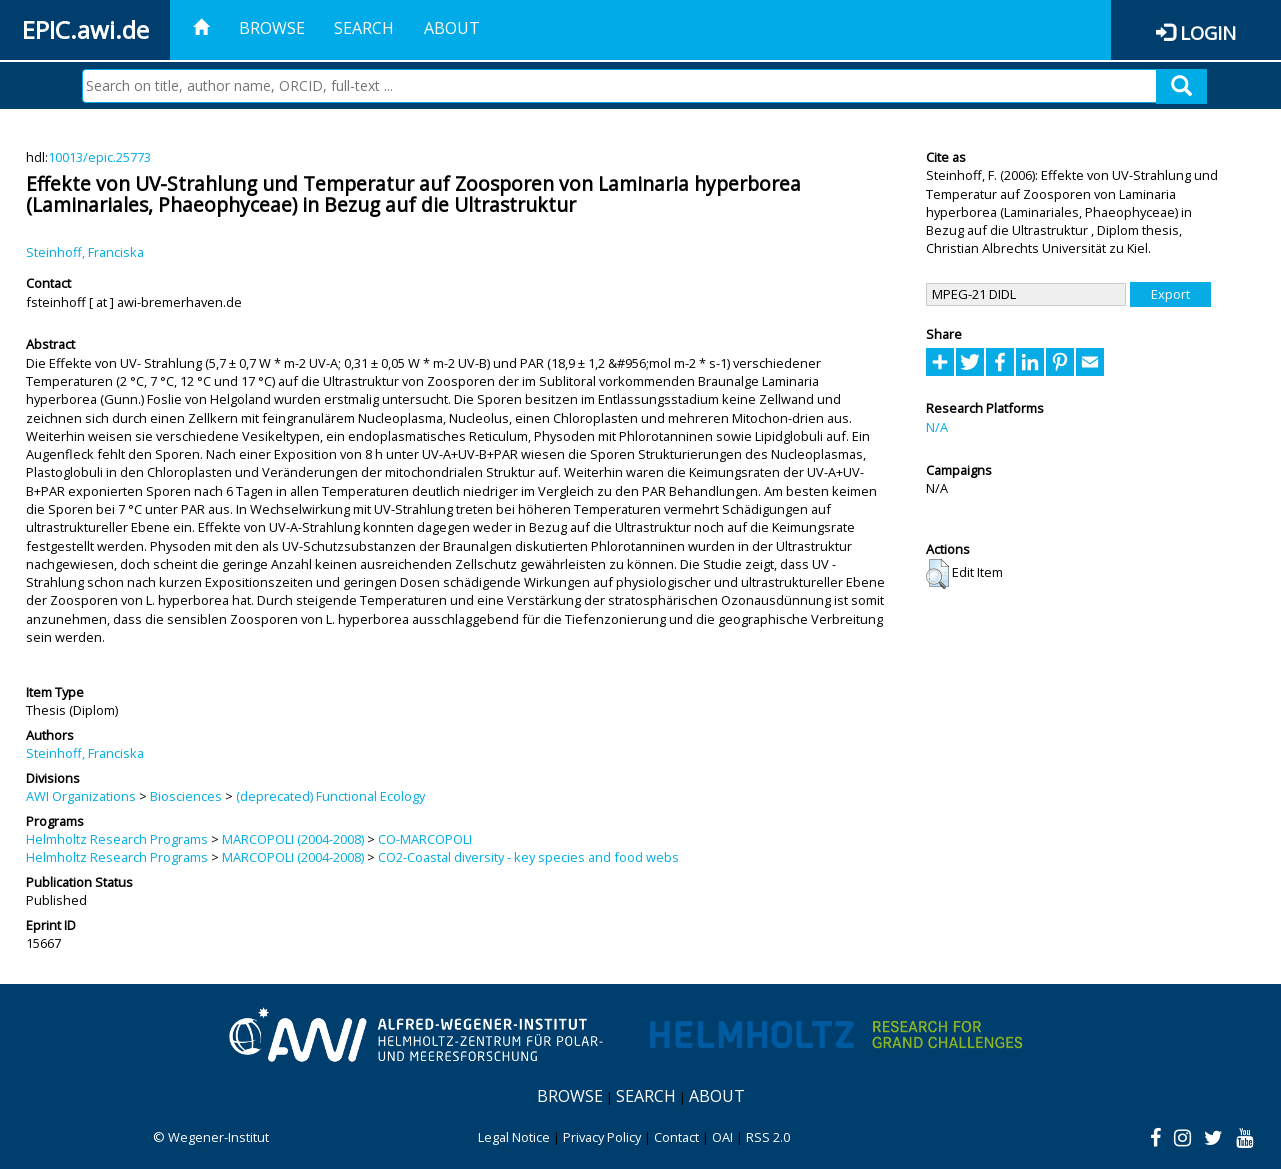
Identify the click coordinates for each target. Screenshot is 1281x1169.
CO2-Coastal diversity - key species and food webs (528, 857)
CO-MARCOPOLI (425, 839)
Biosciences (186, 796)
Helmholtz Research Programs (117, 839)
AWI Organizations (81, 796)
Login (1208, 32)
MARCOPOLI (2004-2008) (293, 839)
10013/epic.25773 (99, 157)
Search (364, 28)
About (452, 28)
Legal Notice (514, 1137)
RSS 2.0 (768, 1137)
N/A (937, 427)
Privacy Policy (602, 1137)
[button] (937, 574)
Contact (676, 1137)
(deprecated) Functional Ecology (330, 796)
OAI (722, 1137)
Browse (272, 28)
